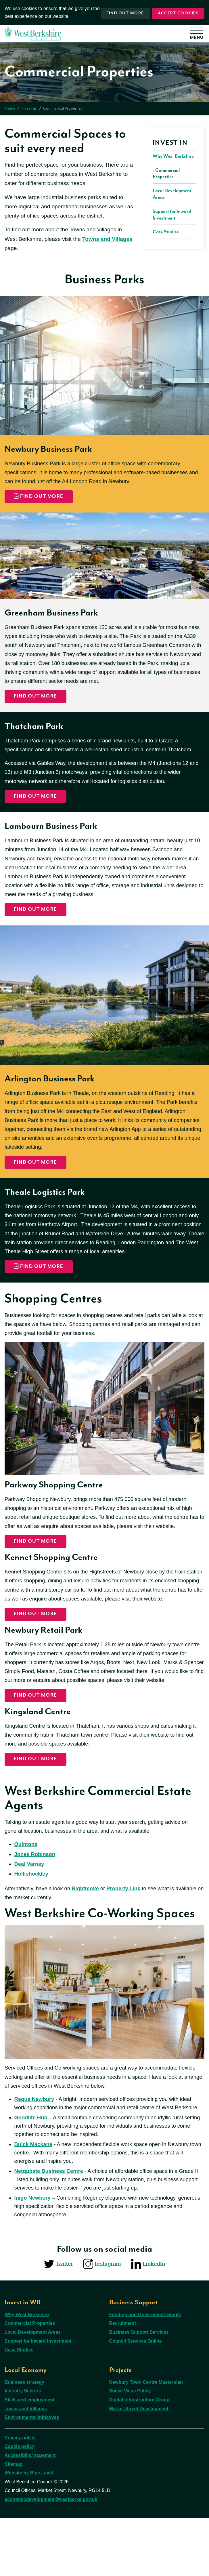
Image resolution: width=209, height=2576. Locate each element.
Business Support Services (139, 2389)
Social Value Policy (130, 2448)
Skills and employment (29, 2457)
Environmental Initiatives (32, 2474)
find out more (35, 1566)
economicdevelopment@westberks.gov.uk (51, 2556)
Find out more (123, 12)
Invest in (29, 108)
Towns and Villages (107, 239)
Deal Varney (29, 1915)
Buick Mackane (34, 2208)
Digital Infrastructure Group (139, 2457)
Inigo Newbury (33, 2263)
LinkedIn (154, 2321)
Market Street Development (138, 2466)
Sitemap (13, 2521)
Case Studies (19, 2407)
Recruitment (122, 2381)
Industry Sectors (23, 2448)
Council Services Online (135, 2398)
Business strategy (24, 2439)
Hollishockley (32, 1925)
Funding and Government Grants (145, 2372)
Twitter (64, 2321)
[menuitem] (174, 187)
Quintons (26, 1894)
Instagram (108, 2321)
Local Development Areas (33, 2389)
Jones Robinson (35, 1904)
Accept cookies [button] (178, 12)
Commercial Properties (30, 2381)
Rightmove (89, 1940)
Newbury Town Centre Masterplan (146, 2439)
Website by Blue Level (29, 2530)
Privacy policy (20, 2495)
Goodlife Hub (31, 2180)
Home (10, 108)
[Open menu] (199, 35)
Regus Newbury (35, 2152)
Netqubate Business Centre (50, 2235)
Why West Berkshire (27, 2372)
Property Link (127, 1940)
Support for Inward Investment (38, 2398)
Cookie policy (19, 2504)
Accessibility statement (30, 2512)
